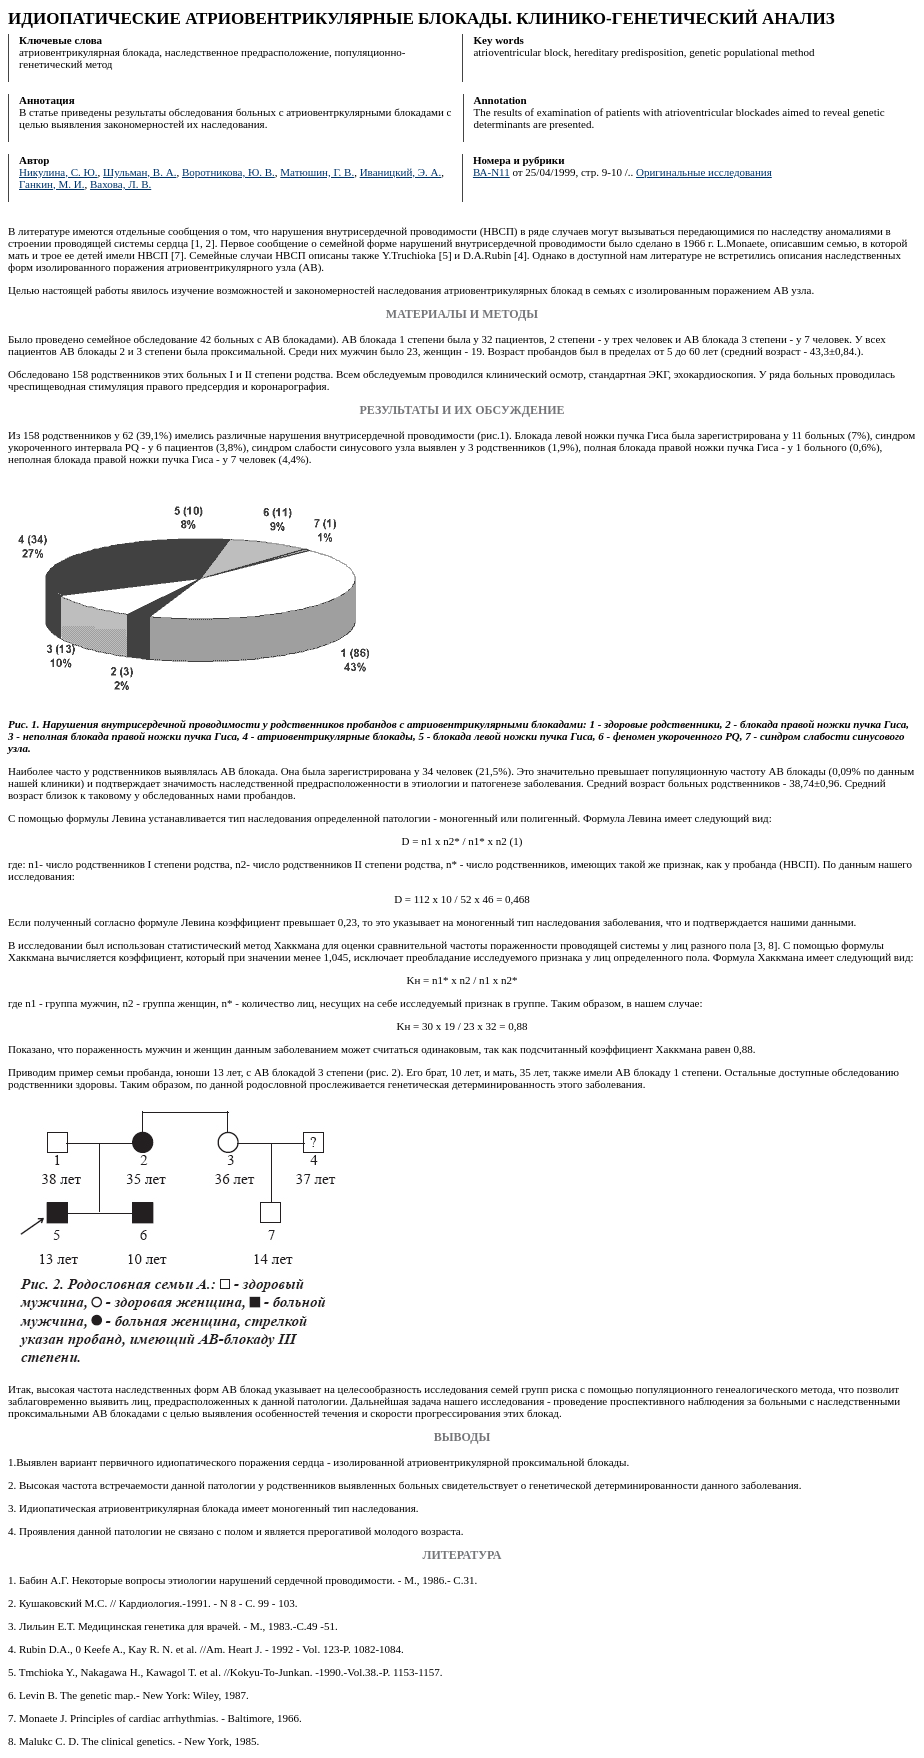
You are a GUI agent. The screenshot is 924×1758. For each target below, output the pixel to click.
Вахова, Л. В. (120, 184)
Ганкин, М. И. (51, 184)
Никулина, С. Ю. (58, 172)
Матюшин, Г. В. (317, 172)
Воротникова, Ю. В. (228, 172)
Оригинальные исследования (704, 172)
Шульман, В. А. (139, 172)
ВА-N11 (491, 172)
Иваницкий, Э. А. (401, 172)
